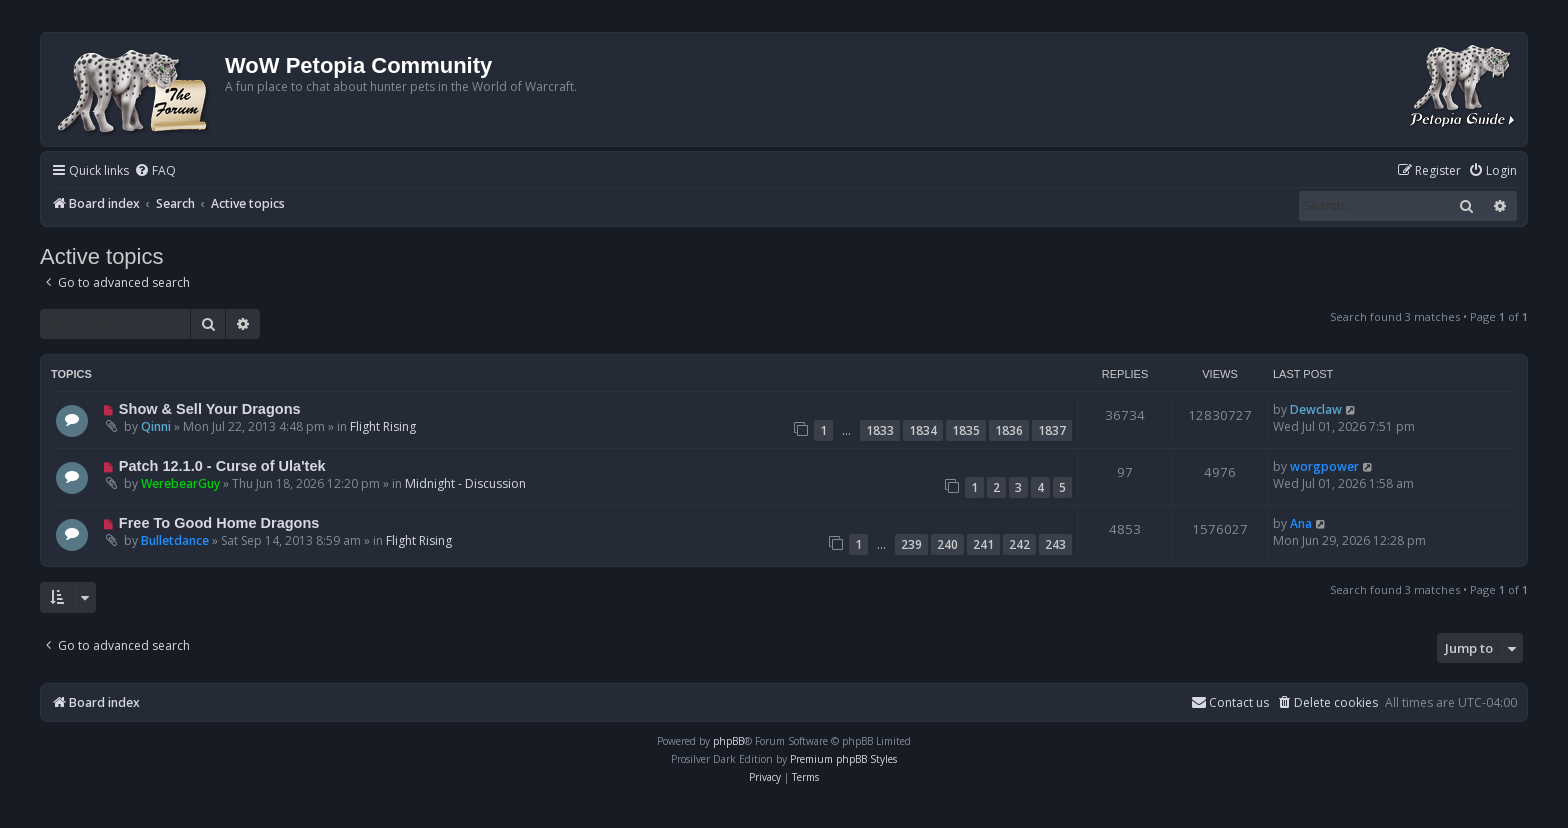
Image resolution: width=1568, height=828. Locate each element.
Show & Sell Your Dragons (210, 409)
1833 (880, 430)
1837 (1052, 430)
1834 (923, 430)
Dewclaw (1316, 409)
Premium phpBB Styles (843, 759)
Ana (1301, 523)
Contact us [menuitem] (1230, 702)
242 (1019, 544)
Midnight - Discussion (465, 483)
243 (1055, 544)
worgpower (1324, 466)
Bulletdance (175, 540)
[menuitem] (155, 171)
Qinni (156, 426)
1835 (966, 430)
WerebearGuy (180, 483)
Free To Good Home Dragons (219, 523)
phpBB (728, 741)
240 (947, 544)
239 (911, 544)
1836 (1009, 430)
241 (983, 544)
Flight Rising (383, 426)
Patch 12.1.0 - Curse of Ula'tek (222, 466)
